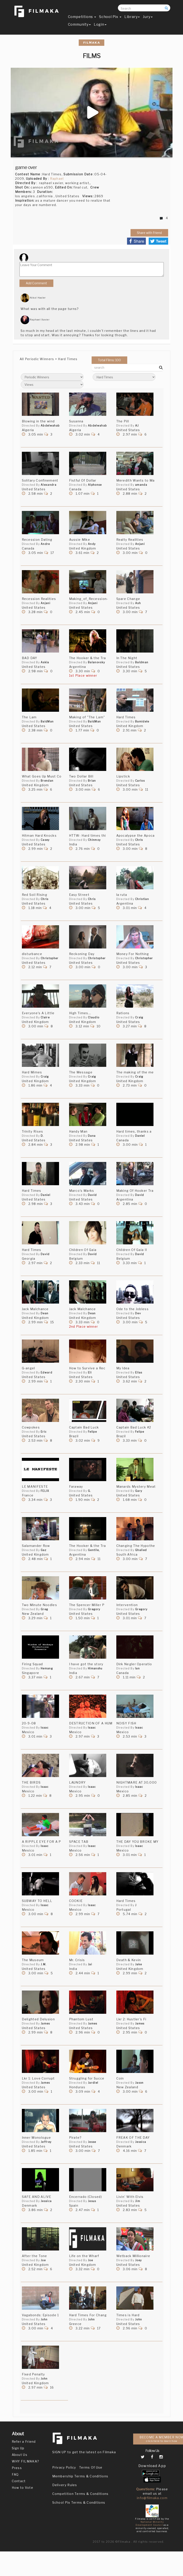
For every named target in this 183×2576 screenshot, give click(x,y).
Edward (46, 1372)
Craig (139, 1017)
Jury (147, 17)
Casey (45, 839)
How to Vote (22, 2487)
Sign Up (18, 2448)
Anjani (140, 544)
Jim (137, 2201)
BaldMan (47, 721)
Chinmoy (94, 839)
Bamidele (142, 721)
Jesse (92, 2142)
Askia (45, 662)
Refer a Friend (24, 2441)
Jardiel (93, 2082)
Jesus (92, 2201)
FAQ (15, 2474)
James (45, 2023)
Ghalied (141, 1550)
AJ (137, 425)
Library (132, 17)
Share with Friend (149, 233)
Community (79, 24)
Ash (138, 603)
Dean (44, 1313)
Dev (138, 1313)
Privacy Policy (64, 2467)
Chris (139, 839)
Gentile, (94, 1550)
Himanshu (95, 1668)
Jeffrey (46, 2142)
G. (89, 1491)
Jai (90, 1964)
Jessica (140, 2142)
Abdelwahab (50, 425)
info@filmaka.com (152, 2498)
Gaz (43, 1550)
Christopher (49, 958)
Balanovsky (96, 662)
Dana (92, 1135)
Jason (139, 2082)
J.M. (43, 1964)
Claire (45, 1017)
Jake (138, 1964)
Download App (152, 2466)
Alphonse (95, 484)
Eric (44, 1431)
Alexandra (48, 484)
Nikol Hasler (33, 297)
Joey (138, 2260)
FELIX (45, 1491)
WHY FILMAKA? (25, 2461)
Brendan (47, 780)
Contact (19, 2481)
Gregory (94, 1609)
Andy (92, 544)
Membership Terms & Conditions (80, 2476)
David (92, 1195)
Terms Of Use (91, 2467)
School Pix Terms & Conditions (78, 2502)
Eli (90, 1372)
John (44, 2319)
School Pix (110, 17)
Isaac (45, 1727)
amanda (141, 484)
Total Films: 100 (109, 360)
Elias (138, 1372)
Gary (138, 1491)
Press (17, 2468)
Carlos (140, 780)
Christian (142, 899)
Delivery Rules (64, 2485)
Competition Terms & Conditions (80, 2494)
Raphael (57, 178)
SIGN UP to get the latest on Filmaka (84, 2452)
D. (42, 1135)
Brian (92, 780)
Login (100, 24)
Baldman (141, 662)
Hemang (47, 1668)
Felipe (92, 1431)
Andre (45, 544)
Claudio (93, 1017)
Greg (44, 1609)
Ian (137, 1668)
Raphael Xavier (35, 319)
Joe (43, 2260)
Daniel (140, 1135)
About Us (19, 2455)
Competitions (82, 17)
